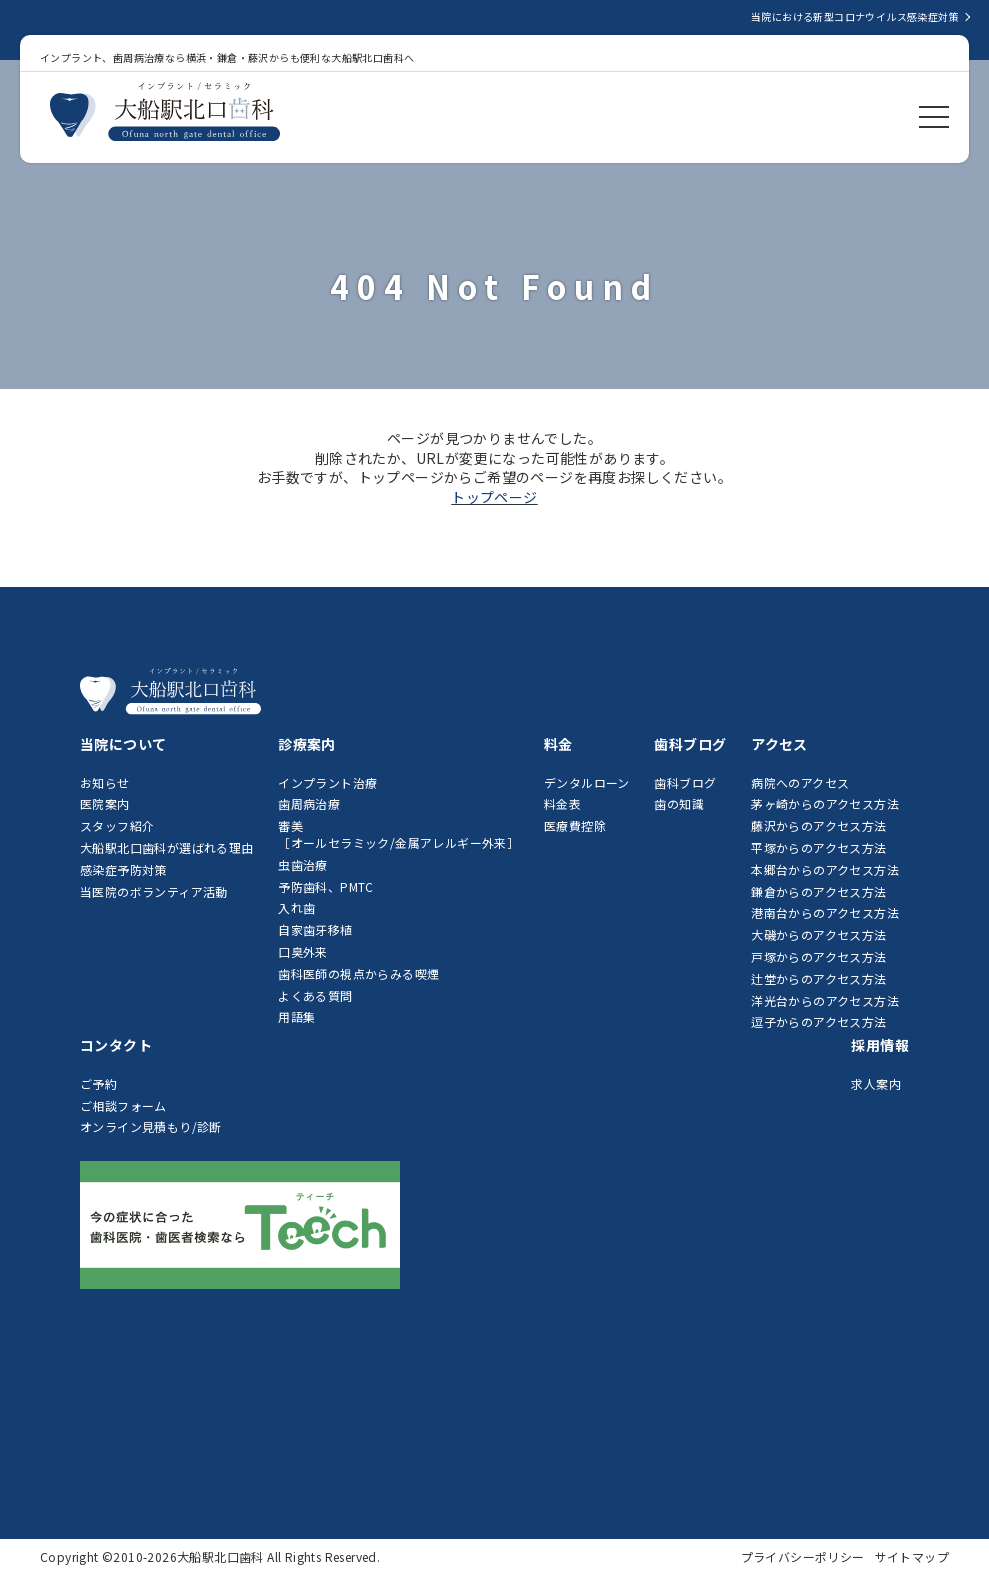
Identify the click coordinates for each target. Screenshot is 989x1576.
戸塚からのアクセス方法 (818, 956)
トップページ (494, 497)
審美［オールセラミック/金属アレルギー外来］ (398, 834)
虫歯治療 (303, 864)
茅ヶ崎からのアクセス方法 (825, 803)
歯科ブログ (685, 782)
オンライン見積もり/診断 (151, 1126)
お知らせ (105, 782)
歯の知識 (679, 803)
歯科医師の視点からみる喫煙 (358, 973)
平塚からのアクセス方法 (818, 847)
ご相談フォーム (123, 1105)
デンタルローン (587, 782)
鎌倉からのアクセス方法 (818, 891)
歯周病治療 (309, 803)
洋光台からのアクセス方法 (825, 1000)
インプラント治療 (327, 782)
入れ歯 (296, 907)
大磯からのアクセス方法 (818, 934)
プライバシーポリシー (803, 1556)
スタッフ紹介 (117, 825)
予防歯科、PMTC (326, 886)
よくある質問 (315, 995)
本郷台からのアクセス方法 (825, 869)
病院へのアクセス (800, 782)
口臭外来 (303, 951)
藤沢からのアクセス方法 (818, 825)
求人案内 (876, 1083)
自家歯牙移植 (315, 929)
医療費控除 (575, 825)
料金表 (562, 803)
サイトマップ (912, 1556)
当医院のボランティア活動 (154, 891)
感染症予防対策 (123, 869)
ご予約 (98, 1083)
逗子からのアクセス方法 (818, 1021)
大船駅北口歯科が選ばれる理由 (167, 847)
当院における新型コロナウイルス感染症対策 (855, 16)
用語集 (296, 1016)
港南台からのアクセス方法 (825, 912)
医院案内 (105, 803)
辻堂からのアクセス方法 (818, 978)
